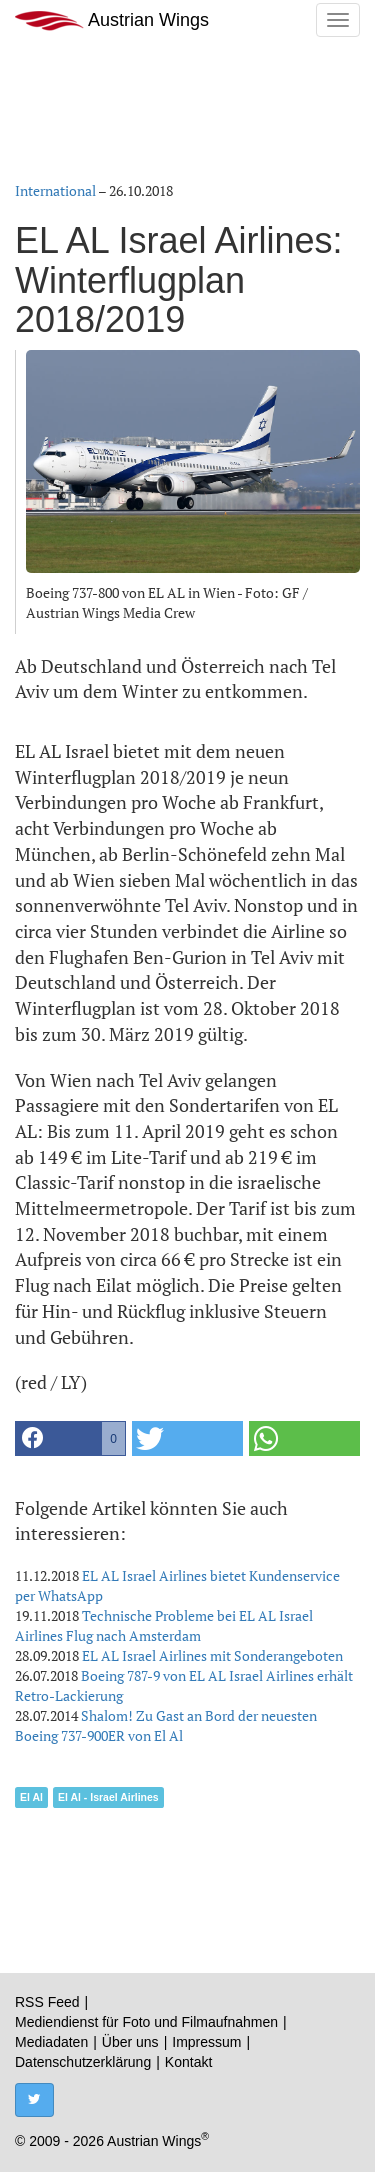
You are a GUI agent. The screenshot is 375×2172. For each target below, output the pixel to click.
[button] (70, 1438)
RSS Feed (47, 2002)
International (55, 190)
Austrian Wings (112, 20)
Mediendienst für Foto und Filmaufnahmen (146, 2022)
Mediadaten (51, 2042)
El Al (31, 1797)
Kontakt (188, 2062)
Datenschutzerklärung (83, 2062)
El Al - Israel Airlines (108, 1797)
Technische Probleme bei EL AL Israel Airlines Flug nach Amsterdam (164, 1625)
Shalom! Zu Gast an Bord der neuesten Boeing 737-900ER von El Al (166, 1725)
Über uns (130, 2042)
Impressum (206, 2042)
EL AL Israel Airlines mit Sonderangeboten (212, 1655)
